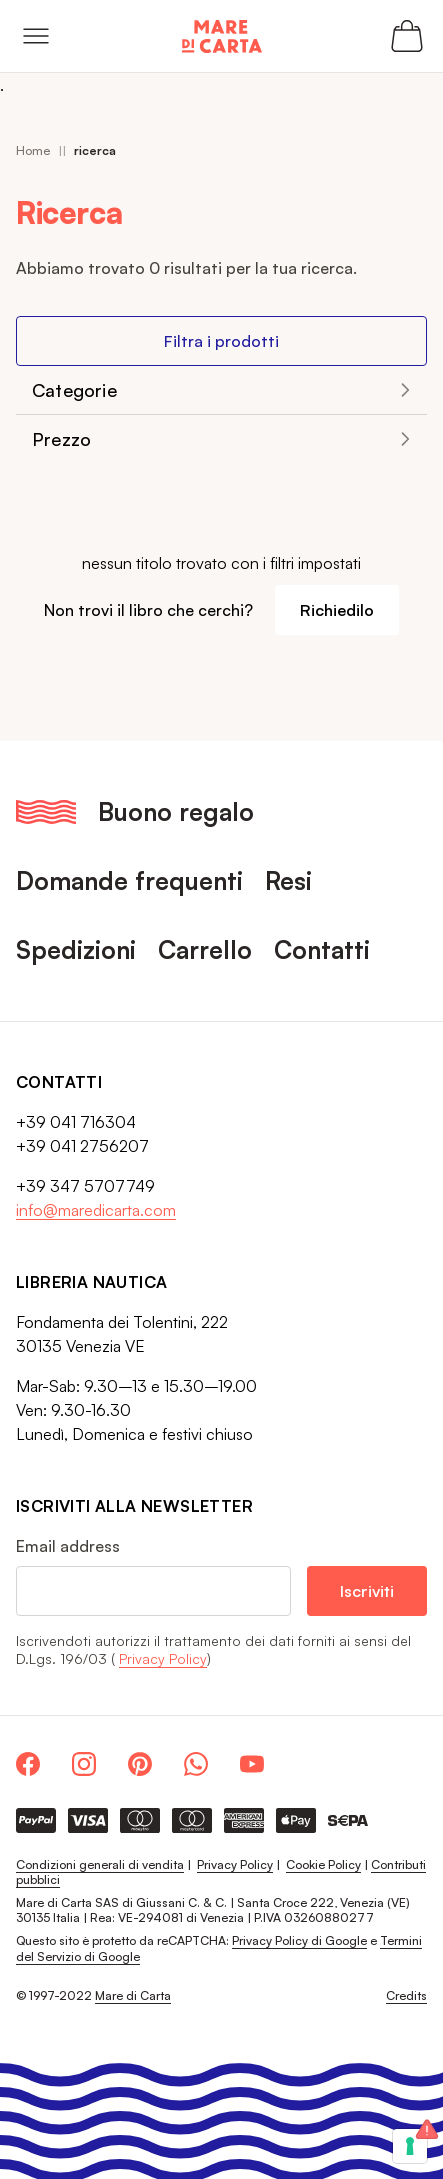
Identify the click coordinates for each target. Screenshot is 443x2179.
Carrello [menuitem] (205, 949)
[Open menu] (36, 36)
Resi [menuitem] (288, 880)
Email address (68, 1546)
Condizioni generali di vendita (100, 1864)
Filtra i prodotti (221, 341)
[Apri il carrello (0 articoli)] (407, 36)
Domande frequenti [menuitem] (129, 880)
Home (33, 150)
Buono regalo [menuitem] (176, 811)
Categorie (74, 390)
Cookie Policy (323, 1864)
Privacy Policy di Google (299, 1940)
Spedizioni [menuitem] (76, 949)
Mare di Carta (133, 1995)
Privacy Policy (163, 1658)
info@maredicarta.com (96, 1210)
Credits (406, 1995)
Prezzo (61, 439)
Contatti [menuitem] (322, 949)
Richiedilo (337, 610)
